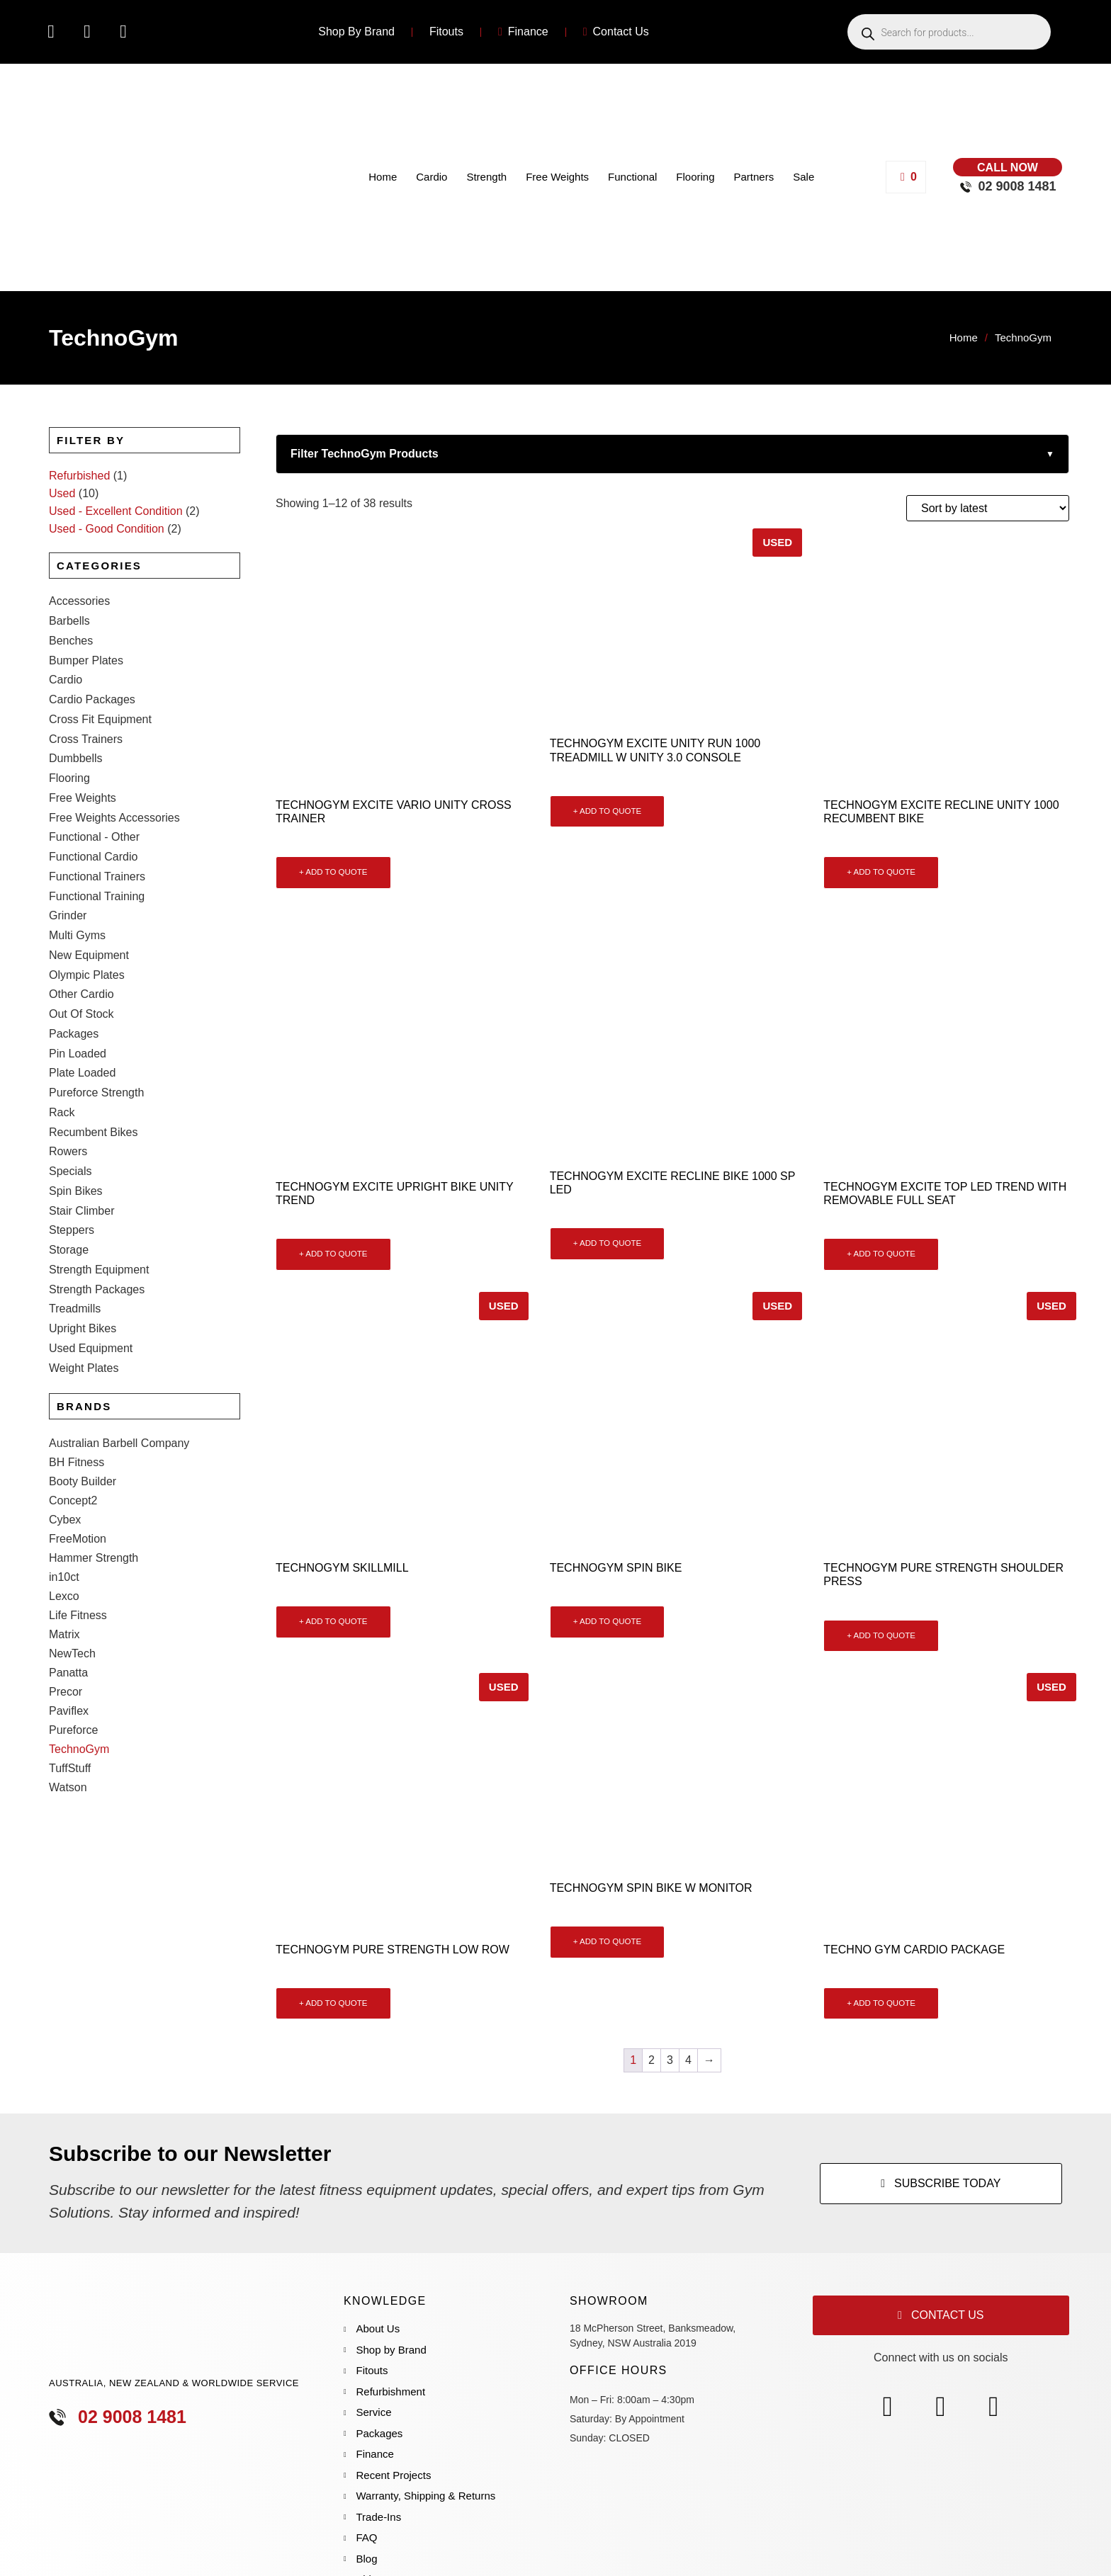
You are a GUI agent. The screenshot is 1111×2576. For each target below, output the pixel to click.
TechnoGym (79, 1671)
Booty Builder (82, 1403)
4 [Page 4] (688, 2060)
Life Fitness (78, 1537)
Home (382, 177)
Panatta (68, 1595)
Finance (523, 32)
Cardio (431, 177)
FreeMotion (77, 1461)
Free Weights (557, 177)
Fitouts (446, 31)
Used (62, 493)
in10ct (64, 1499)
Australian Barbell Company (119, 1365)
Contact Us (616, 32)
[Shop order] (987, 508)
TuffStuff (70, 1690)
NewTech (72, 1576)
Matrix (64, 1556)
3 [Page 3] (670, 2060)
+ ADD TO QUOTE (333, 872)
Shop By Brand (356, 31)
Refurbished (79, 476)
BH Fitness (76, 1384)
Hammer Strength (93, 1480)
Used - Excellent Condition (116, 511)
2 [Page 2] (651, 2060)
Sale (803, 177)
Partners (754, 177)
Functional (632, 177)
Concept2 (73, 1423)
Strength (486, 177)
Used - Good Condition (106, 529)
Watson (68, 1709)
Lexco (64, 1518)
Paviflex (69, 1633)
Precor (65, 1614)
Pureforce (73, 1652)
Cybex (65, 1442)
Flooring (695, 177)
